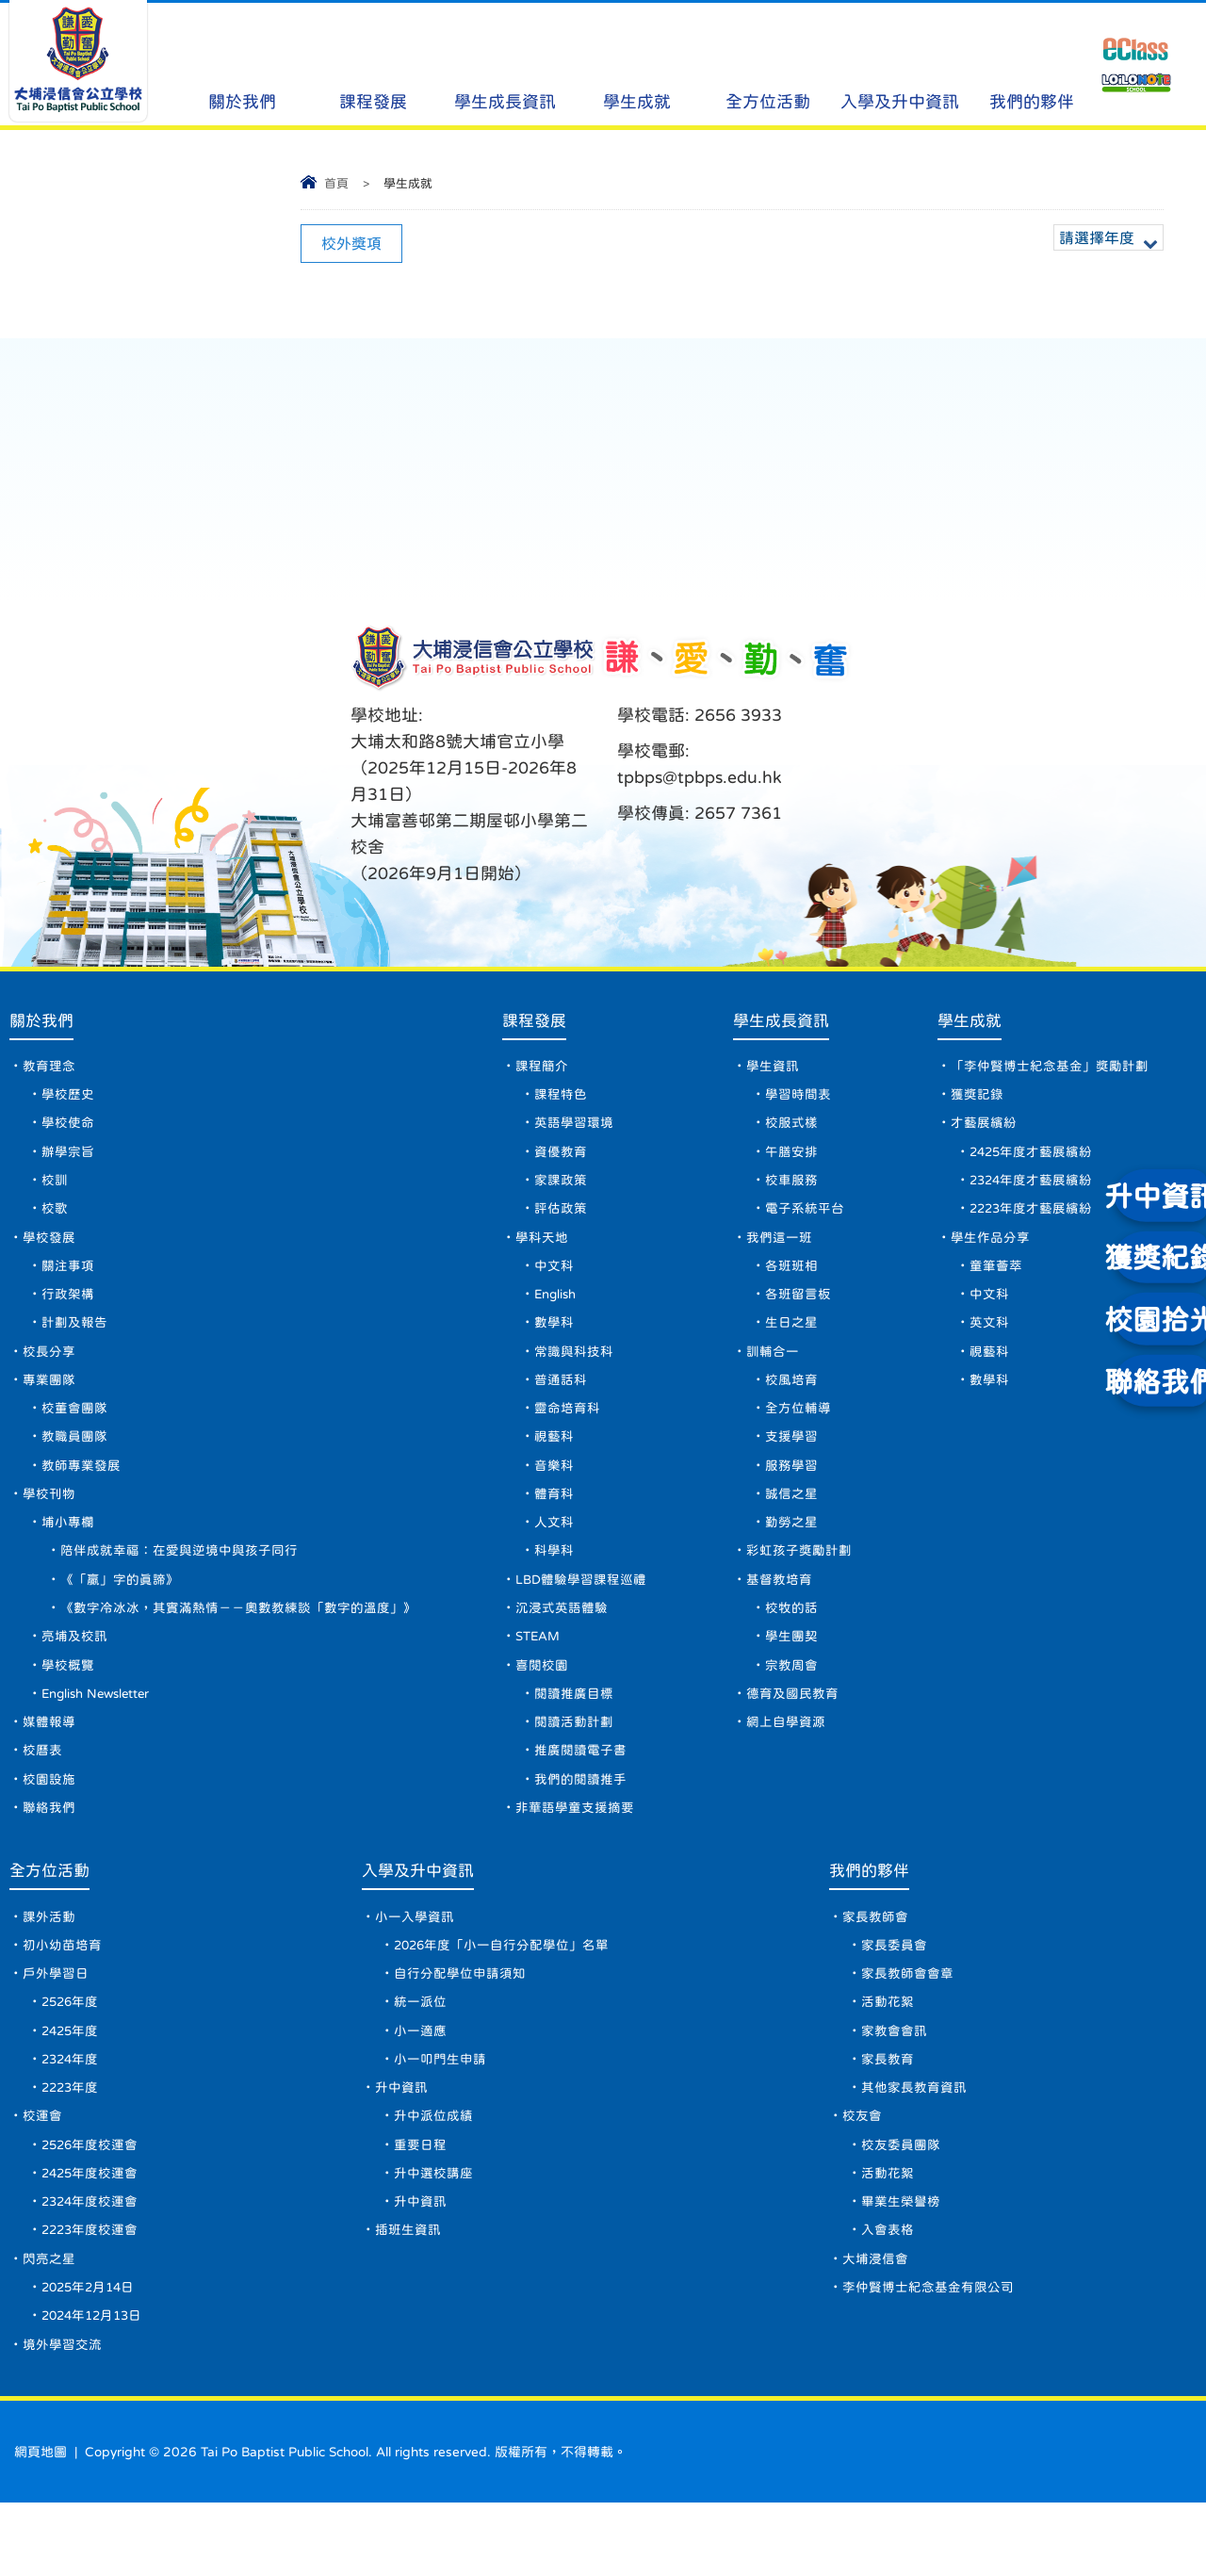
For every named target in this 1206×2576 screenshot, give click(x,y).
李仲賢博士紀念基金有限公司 (932, 2356)
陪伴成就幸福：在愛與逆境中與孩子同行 (179, 1581)
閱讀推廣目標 (573, 1731)
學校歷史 (67, 1098)
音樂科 (554, 1490)
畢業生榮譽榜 (904, 2266)
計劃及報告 (74, 1339)
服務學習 (792, 1490)
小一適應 (424, 2085)
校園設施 (49, 1822)
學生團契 (792, 1671)
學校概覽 (67, 1701)
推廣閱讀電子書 (580, 1792)
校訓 (54, 1189)
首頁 (336, 183)
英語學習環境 (573, 1128)
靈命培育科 (567, 1430)
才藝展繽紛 (984, 1128)
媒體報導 (49, 1762)
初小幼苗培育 (62, 1994)
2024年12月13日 (95, 2386)
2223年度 (71, 2145)
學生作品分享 (990, 1249)
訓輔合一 (773, 1370)
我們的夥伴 (1032, 66)
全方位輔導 (799, 1430)
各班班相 (792, 1279)
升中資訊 (405, 2145)
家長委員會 (898, 1994)
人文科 (554, 1550)
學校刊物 (49, 1520)
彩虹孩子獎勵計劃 (800, 1581)
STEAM (538, 1671)
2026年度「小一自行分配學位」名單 (507, 1994)
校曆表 (42, 1792)
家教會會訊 (898, 2085)
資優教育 (560, 1159)
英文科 (989, 1339)
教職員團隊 (74, 1460)
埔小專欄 (67, 1550)
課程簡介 (541, 1068)
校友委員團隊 (904, 2205)
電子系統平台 (805, 1219)
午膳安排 (792, 1159)
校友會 (866, 2175)
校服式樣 (792, 1128)
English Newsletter (101, 1731)
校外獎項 (351, 243)
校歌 (54, 1219)
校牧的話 (792, 1641)
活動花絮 (891, 2055)
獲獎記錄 (977, 1098)
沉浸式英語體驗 (561, 1641)
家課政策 (560, 1189)
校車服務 (792, 1189)
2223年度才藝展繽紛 (1033, 1219)
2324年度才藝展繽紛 (1033, 1189)
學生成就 (636, 66)
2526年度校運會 (91, 2205)
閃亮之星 (49, 2326)
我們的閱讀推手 (580, 1822)
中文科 (554, 1279)
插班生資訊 (412, 2296)
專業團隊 (49, 1400)
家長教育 (891, 2115)
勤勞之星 (792, 1550)
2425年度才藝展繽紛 (1033, 1159)
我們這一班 (780, 1249)
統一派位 (424, 2055)
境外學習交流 (62, 2416)
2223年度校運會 (91, 2296)
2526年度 (71, 2055)
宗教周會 (792, 1701)
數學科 (554, 1339)
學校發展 (49, 1249)
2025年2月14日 (90, 2356)
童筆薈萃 (996, 1279)
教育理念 (49, 1068)
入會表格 (891, 2296)
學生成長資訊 (505, 66)
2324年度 (71, 2115)
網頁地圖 (40, 2525)
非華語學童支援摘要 (574, 1852)
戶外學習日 (56, 2024)
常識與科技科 (573, 1370)
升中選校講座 (437, 2235)
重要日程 (424, 2205)
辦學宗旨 (67, 1159)
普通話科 (560, 1400)
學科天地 (541, 1249)
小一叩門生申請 (444, 2115)
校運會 (42, 2175)
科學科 (554, 1581)
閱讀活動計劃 (573, 1762)
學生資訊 (773, 1068)
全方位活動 (768, 66)
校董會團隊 (74, 1430)
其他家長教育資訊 (917, 2145)
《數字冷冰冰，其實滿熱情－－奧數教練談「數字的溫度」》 (238, 1641)
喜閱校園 (541, 1701)
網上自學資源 (786, 1762)
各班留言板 (799, 1309)
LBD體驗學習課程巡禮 (581, 1611)
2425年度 (71, 2085)
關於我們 (241, 66)
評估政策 (560, 1219)
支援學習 (792, 1460)
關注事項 (67, 1279)
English (558, 1309)
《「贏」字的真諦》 (119, 1611)
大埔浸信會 (879, 2326)
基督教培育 (780, 1611)
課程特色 (560, 1098)
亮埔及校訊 (74, 1671)
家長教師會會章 (911, 2024)
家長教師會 (879, 1964)
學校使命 (67, 1128)
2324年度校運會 (91, 2266)
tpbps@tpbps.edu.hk (699, 777)
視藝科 (554, 1460)
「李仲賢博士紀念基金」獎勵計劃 (1050, 1068)
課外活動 (49, 1964)
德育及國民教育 (793, 1731)
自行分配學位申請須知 (464, 2024)
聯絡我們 (49, 1852)
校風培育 (792, 1400)
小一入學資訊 (418, 1964)
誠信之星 (792, 1520)
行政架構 (67, 1309)
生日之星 (792, 1339)
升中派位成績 (437, 2175)
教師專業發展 (81, 1490)
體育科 (554, 1520)
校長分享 (49, 1370)
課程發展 (373, 66)
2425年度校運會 (91, 2235)
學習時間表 (799, 1098)
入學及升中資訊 (900, 66)
